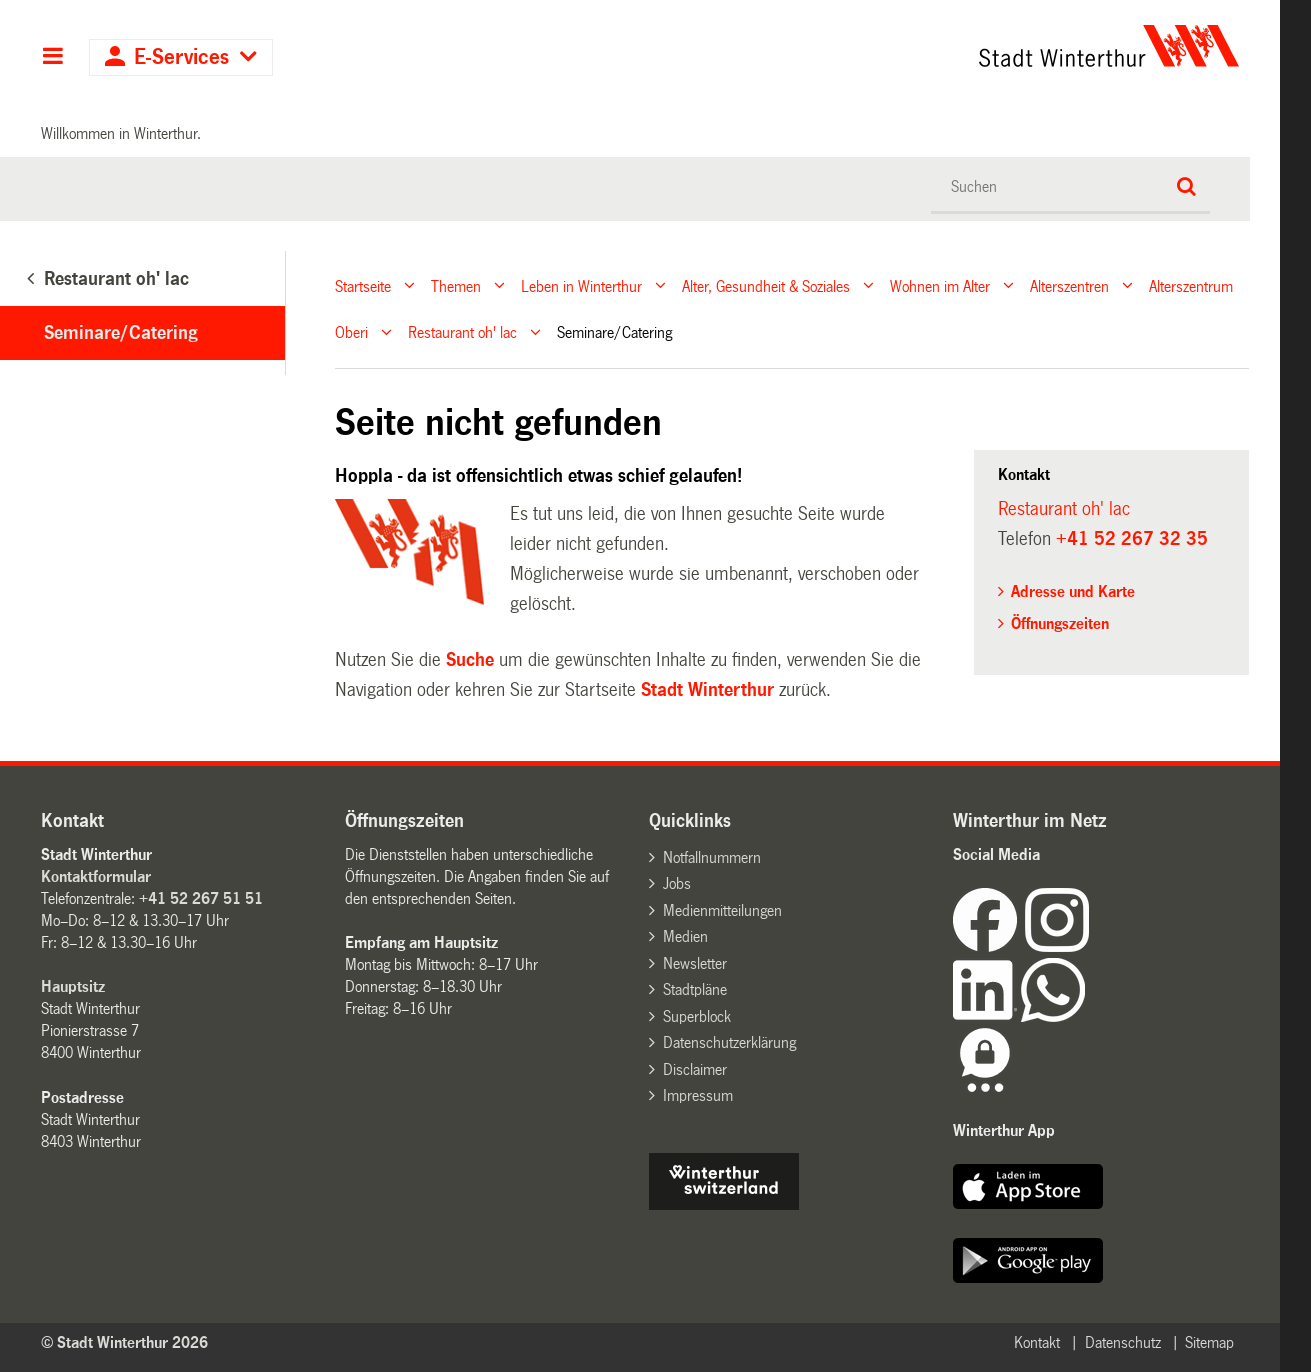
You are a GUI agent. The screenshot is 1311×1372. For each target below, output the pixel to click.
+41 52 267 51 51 (201, 898)
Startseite (363, 285)
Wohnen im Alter (940, 285)
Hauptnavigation (52, 58)
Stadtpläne (695, 989)
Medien (685, 936)
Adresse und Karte (1073, 591)
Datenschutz (1123, 1342)
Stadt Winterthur (707, 690)
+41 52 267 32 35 (1132, 539)
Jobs (677, 883)
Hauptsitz (73, 986)
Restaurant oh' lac (462, 332)
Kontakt (1037, 1342)
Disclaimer (695, 1069)
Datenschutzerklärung (729, 1042)
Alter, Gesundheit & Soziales (766, 285)
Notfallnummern (712, 857)
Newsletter (695, 963)
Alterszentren (1069, 285)
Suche (470, 660)
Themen (456, 285)
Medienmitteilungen (722, 910)
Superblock (697, 1016)
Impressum (698, 1095)
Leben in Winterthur (581, 285)
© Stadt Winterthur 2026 (124, 1342)
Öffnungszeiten (1060, 623)
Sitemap (1209, 1342)
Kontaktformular (96, 876)
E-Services (181, 57)
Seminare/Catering (121, 333)
